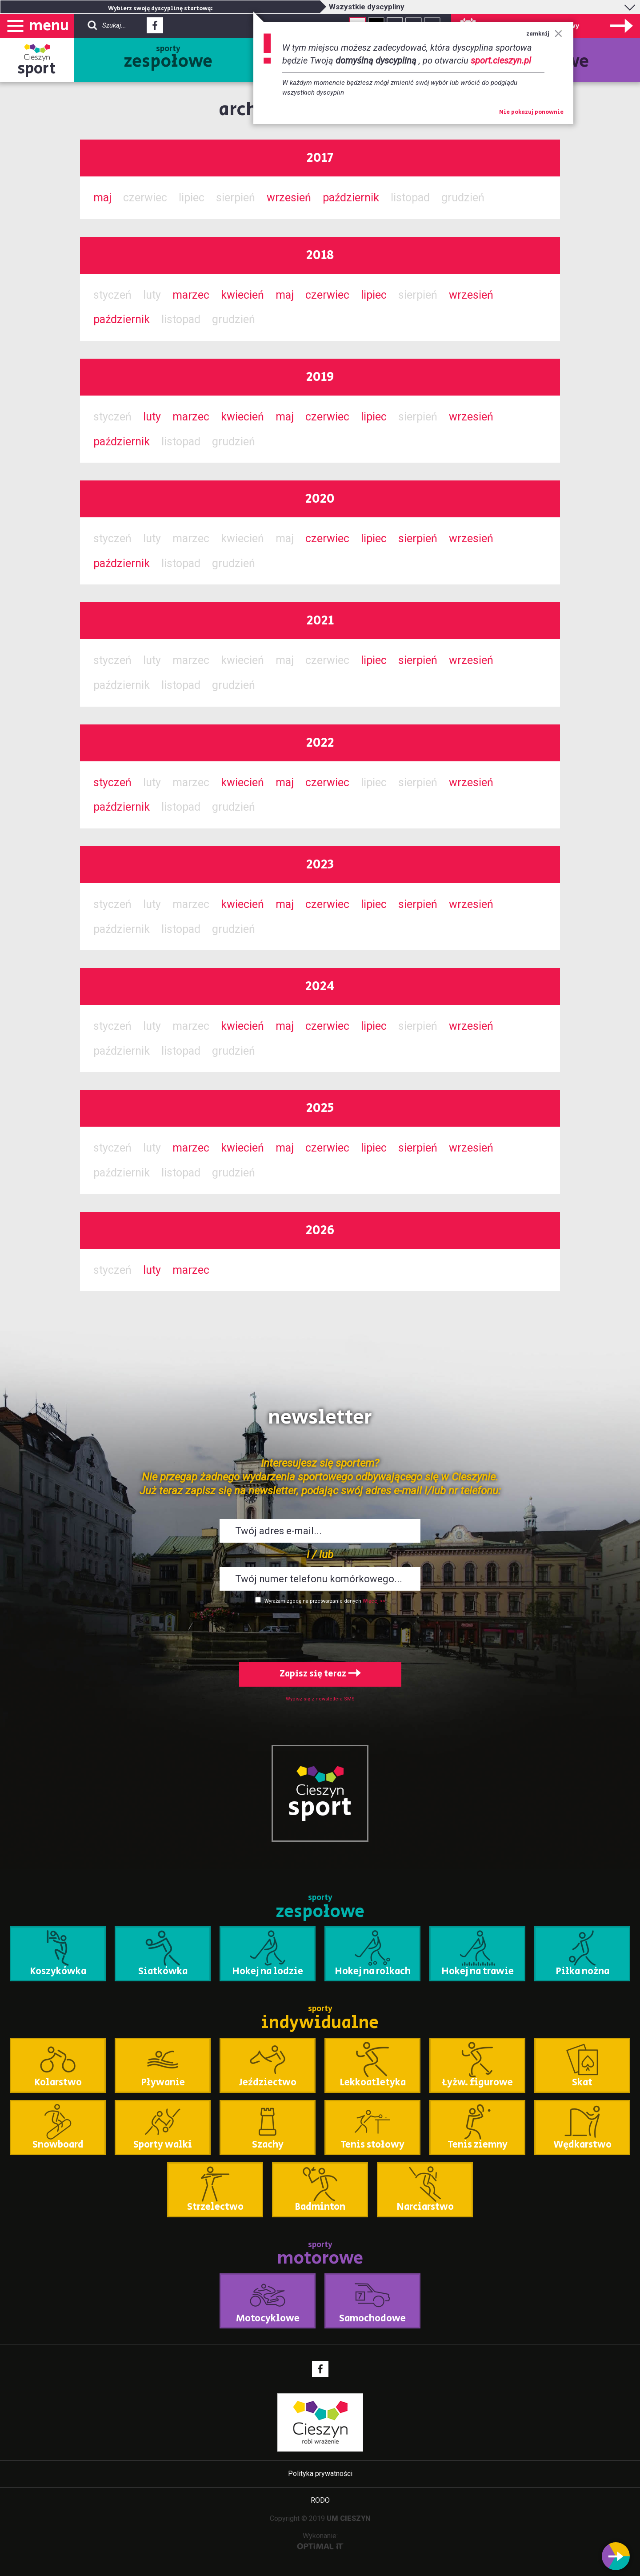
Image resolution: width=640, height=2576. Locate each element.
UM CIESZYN (349, 2518)
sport (37, 68)
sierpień (417, 538)
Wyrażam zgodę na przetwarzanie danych (312, 1601)
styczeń (112, 782)
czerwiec (327, 294)
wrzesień (289, 197)
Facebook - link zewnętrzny (155, 28)
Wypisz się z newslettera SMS (320, 1699)
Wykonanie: (320, 2541)
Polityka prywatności (320, 2473)
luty (152, 416)
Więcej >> (374, 1601)
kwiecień (242, 294)
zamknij (544, 34)
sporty (168, 58)
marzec (190, 294)
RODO (320, 2500)
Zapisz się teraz (320, 1674)
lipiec (374, 294)
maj (102, 197)
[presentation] (320, 1631)
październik (351, 197)
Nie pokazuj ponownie (531, 112)
